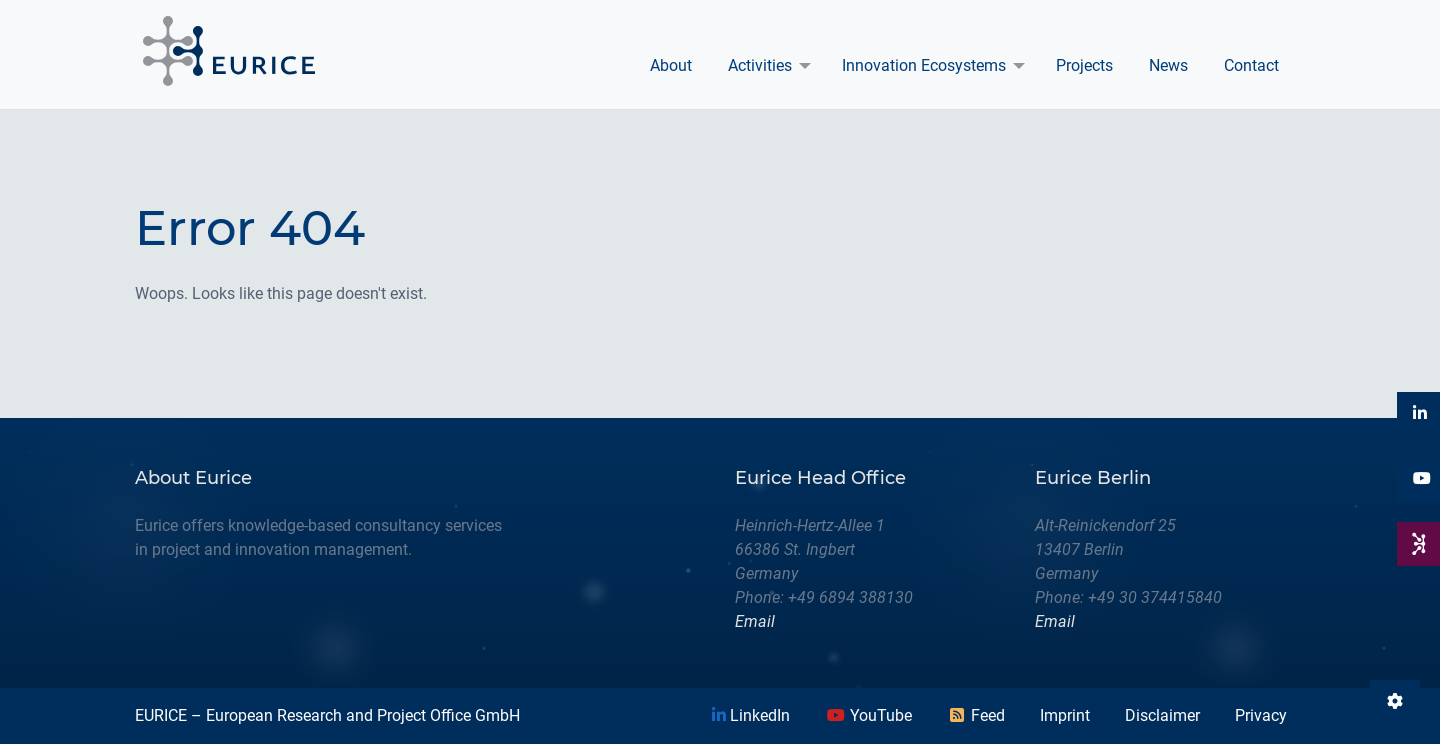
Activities (760, 65)
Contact (1251, 65)
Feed (976, 715)
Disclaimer (1162, 715)
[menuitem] (671, 66)
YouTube (869, 715)
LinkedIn (751, 715)
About (671, 65)
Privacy (1261, 715)
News (1168, 65)
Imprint (1065, 715)
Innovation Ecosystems (924, 65)
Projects (1084, 65)
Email (755, 621)
